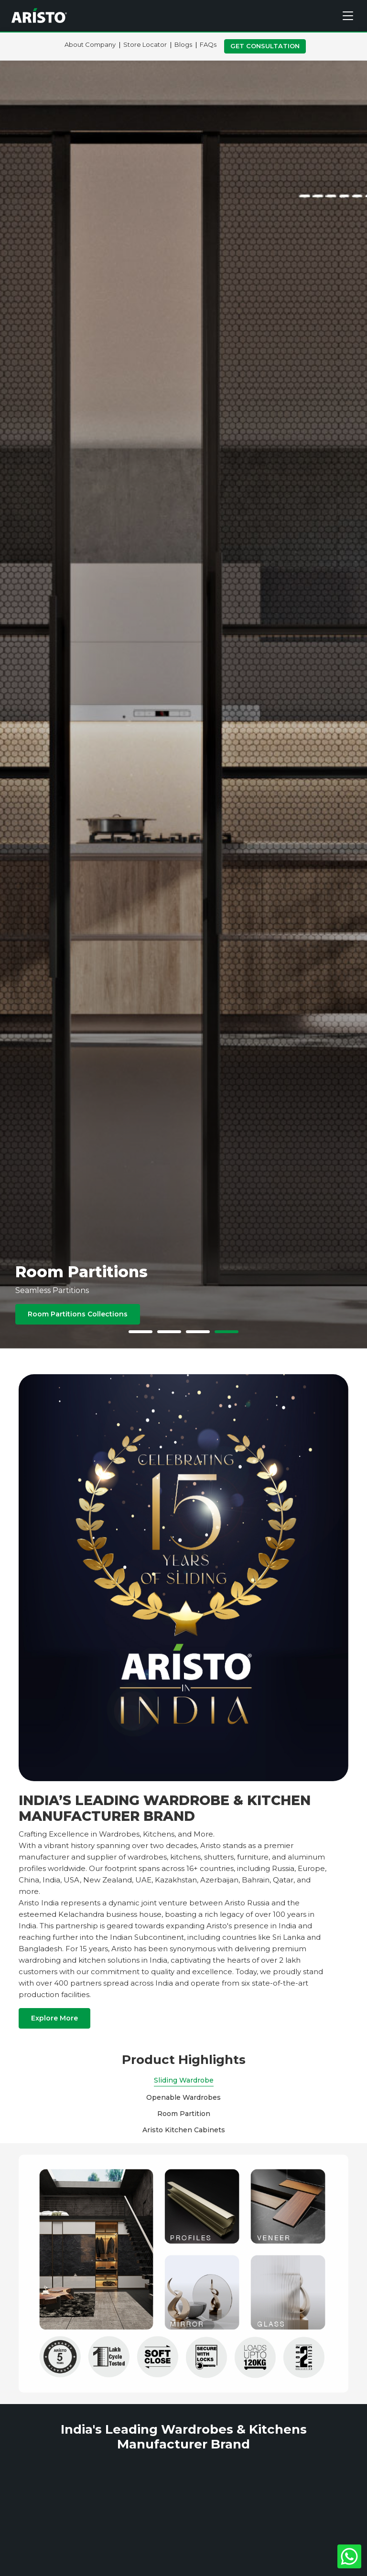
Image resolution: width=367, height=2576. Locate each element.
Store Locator (145, 44)
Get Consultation (265, 46)
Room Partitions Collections (78, 1314)
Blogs (183, 44)
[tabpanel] (183, 705)
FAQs (208, 44)
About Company (90, 44)
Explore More (54, 2018)
